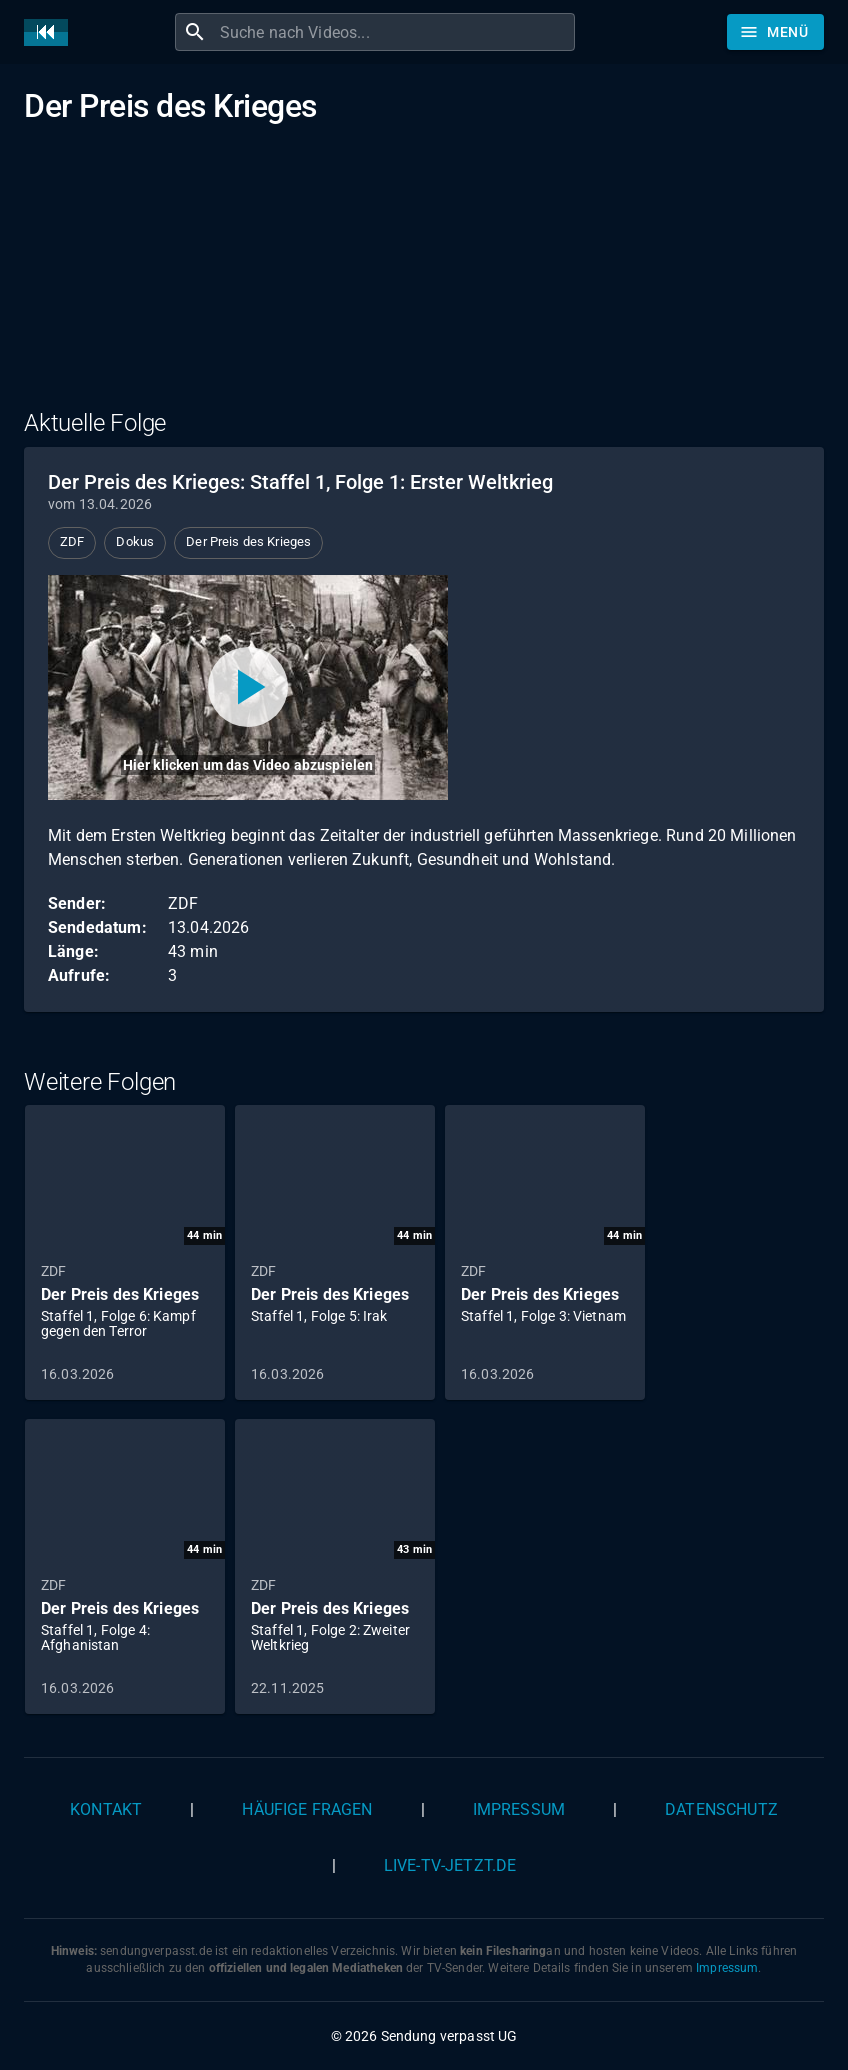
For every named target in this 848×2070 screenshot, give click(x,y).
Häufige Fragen (307, 1809)
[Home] (51, 32)
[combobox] (395, 32)
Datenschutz (721, 1809)
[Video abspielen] (248, 687)
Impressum (519, 1809)
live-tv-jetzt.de (450, 1865)
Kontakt (106, 1809)
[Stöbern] (775, 32)
